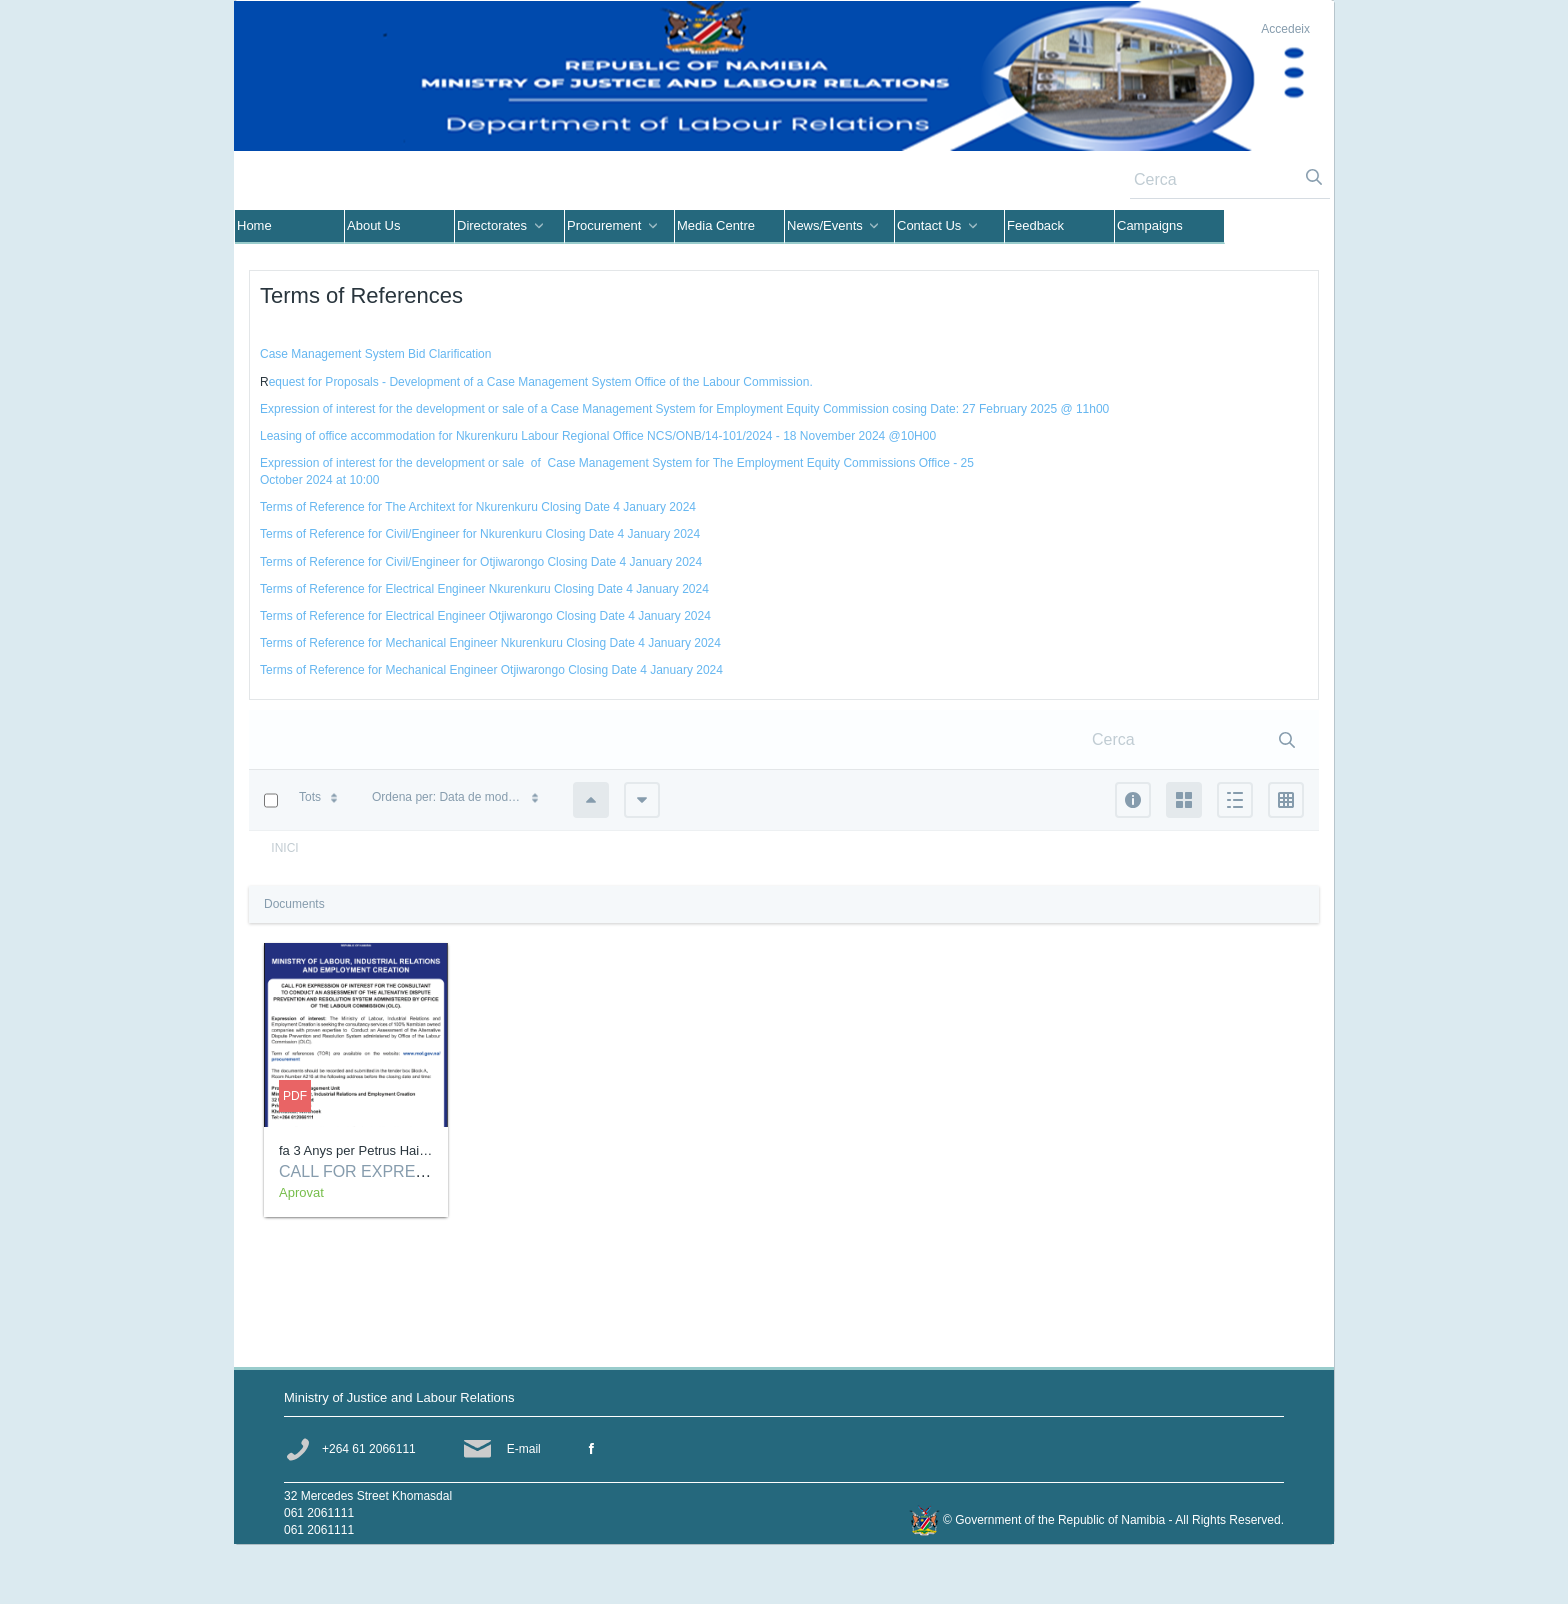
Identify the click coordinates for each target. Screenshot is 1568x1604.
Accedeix (1285, 29)
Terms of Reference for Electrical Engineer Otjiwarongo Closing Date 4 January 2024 (485, 616)
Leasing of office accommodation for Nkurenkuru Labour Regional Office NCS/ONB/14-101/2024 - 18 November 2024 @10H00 (598, 436)
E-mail (524, 1449)
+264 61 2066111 (369, 1449)
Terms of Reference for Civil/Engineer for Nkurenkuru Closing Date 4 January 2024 (480, 534)
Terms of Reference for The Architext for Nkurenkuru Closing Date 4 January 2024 (478, 507)
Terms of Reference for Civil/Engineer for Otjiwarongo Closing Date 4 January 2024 (481, 562)
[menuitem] (290, 227)
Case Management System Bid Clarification (375, 354)
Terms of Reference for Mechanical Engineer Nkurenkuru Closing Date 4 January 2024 (490, 643)
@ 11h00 (1083, 409)
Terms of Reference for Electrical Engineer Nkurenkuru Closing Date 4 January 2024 (484, 589)
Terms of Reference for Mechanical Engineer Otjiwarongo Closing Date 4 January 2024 (491, 670)
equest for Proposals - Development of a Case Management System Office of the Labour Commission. (541, 382)
